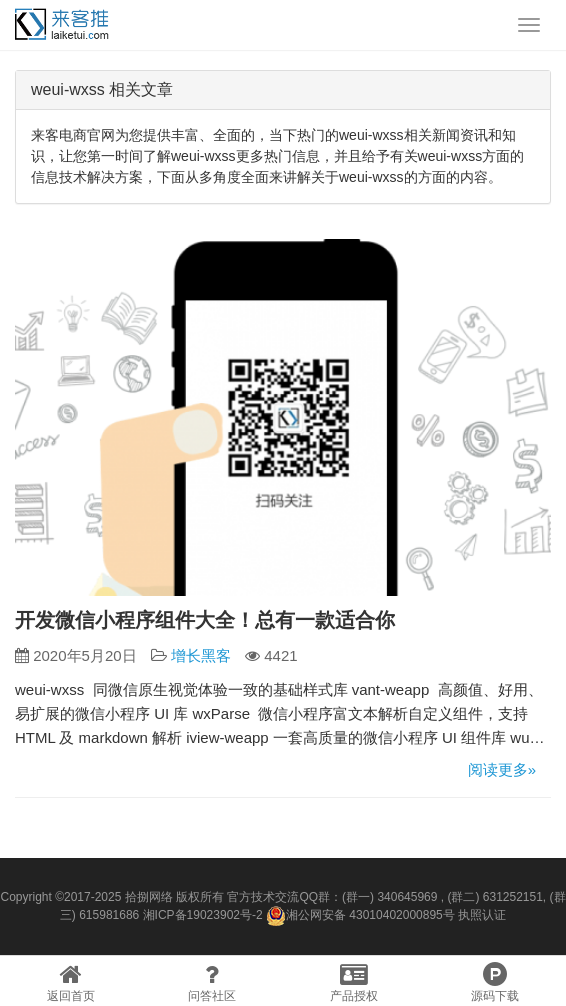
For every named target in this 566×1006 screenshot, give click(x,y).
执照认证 (482, 915)
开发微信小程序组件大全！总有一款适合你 (205, 620)
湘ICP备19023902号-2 (203, 915)
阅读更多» (502, 769)
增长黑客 (201, 655)
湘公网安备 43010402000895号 (360, 916)
